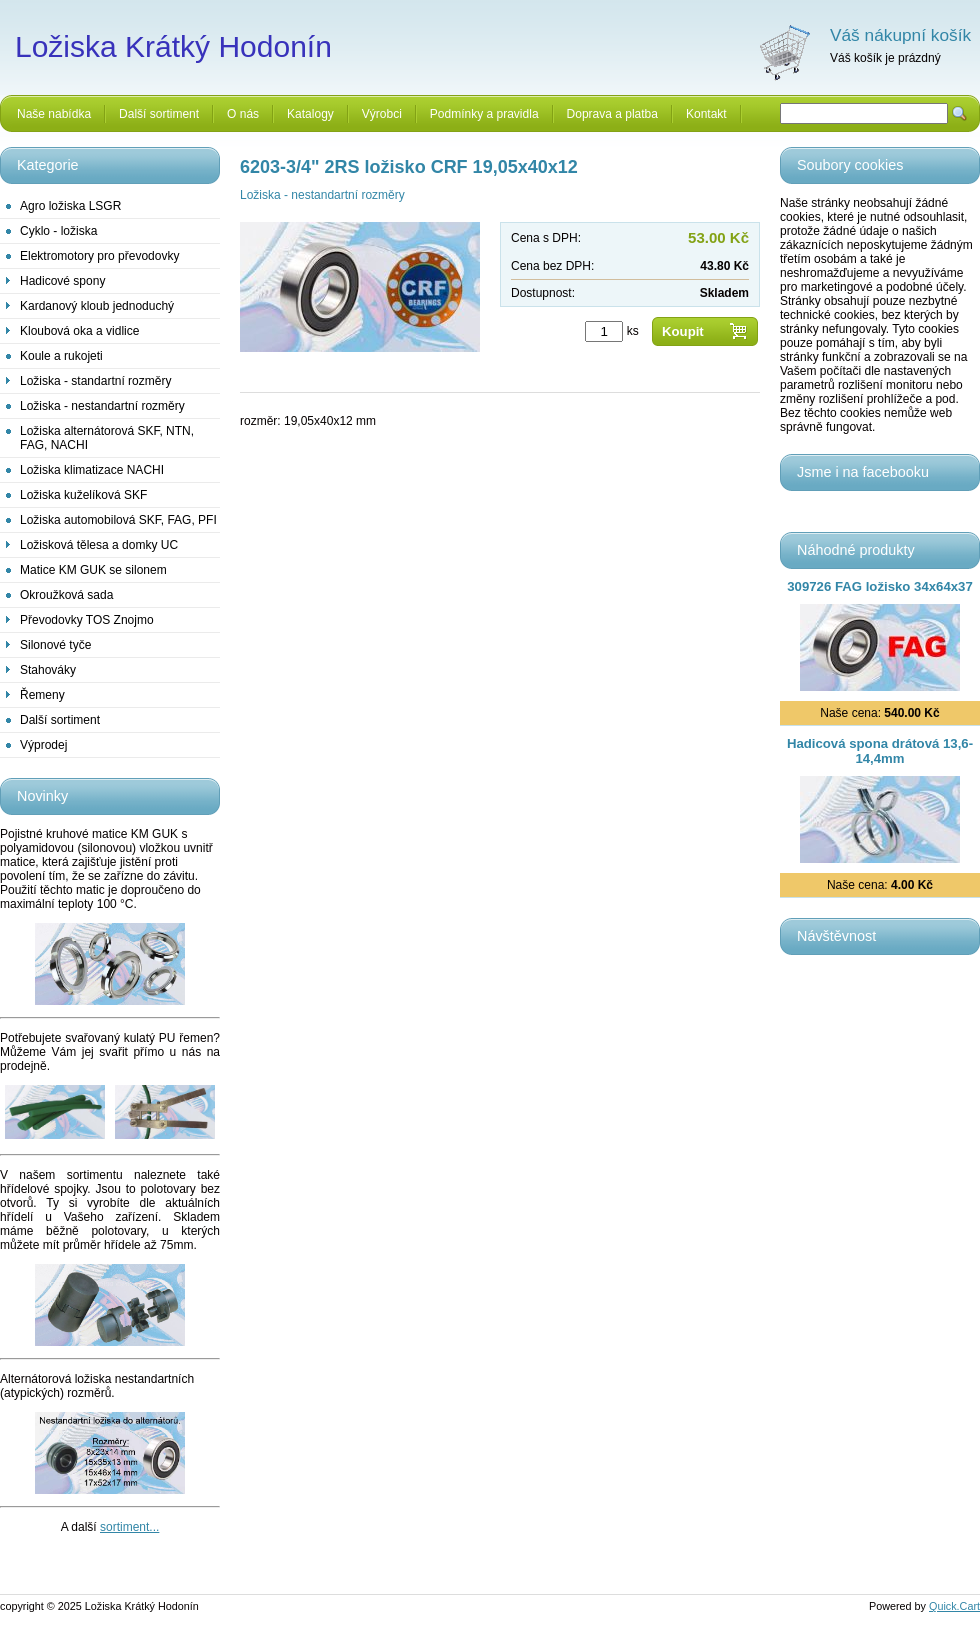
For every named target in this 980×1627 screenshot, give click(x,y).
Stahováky (48, 670)
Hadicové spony (62, 281)
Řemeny (42, 695)
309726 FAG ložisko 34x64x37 (879, 586)
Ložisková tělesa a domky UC (99, 545)
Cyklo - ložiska (58, 231)
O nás (243, 114)
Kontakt (706, 114)
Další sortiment (159, 114)
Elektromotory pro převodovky (99, 256)
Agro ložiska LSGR (70, 206)
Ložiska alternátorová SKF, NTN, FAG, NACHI (107, 438)
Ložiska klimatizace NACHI (92, 470)
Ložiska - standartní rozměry (95, 381)
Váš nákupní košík (900, 35)
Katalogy (310, 114)
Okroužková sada (66, 595)
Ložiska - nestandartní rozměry (102, 406)
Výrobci (382, 114)
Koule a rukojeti (61, 356)
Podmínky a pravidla (484, 114)
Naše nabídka (54, 114)
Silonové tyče (55, 645)
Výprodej (43, 745)
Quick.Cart (954, 1606)
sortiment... (129, 1527)
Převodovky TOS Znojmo (87, 620)
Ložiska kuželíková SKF (83, 495)
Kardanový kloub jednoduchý (97, 306)
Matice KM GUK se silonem (93, 570)
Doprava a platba (612, 114)
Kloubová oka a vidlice (79, 331)
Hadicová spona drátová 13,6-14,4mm (880, 751)
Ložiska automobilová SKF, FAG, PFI (118, 520)
